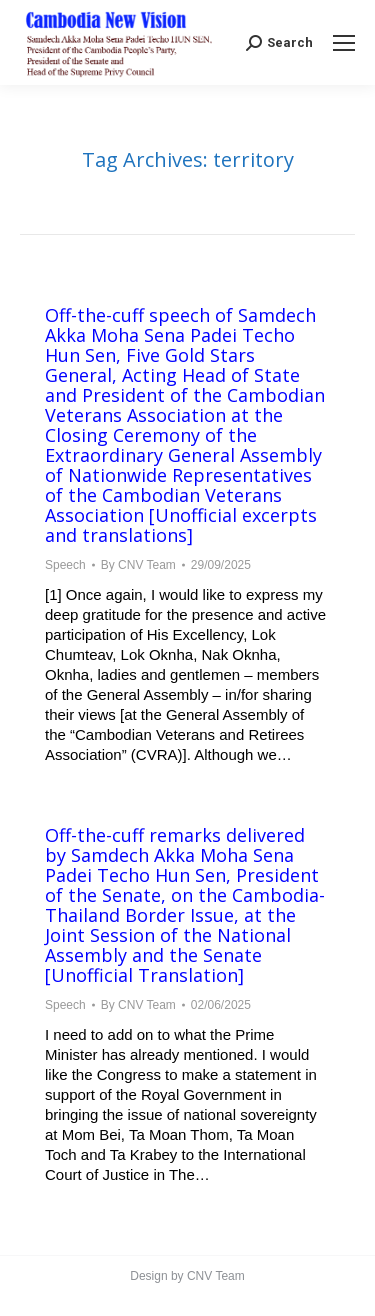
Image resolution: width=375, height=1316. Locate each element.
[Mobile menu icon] (344, 43)
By (138, 565)
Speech (65, 565)
